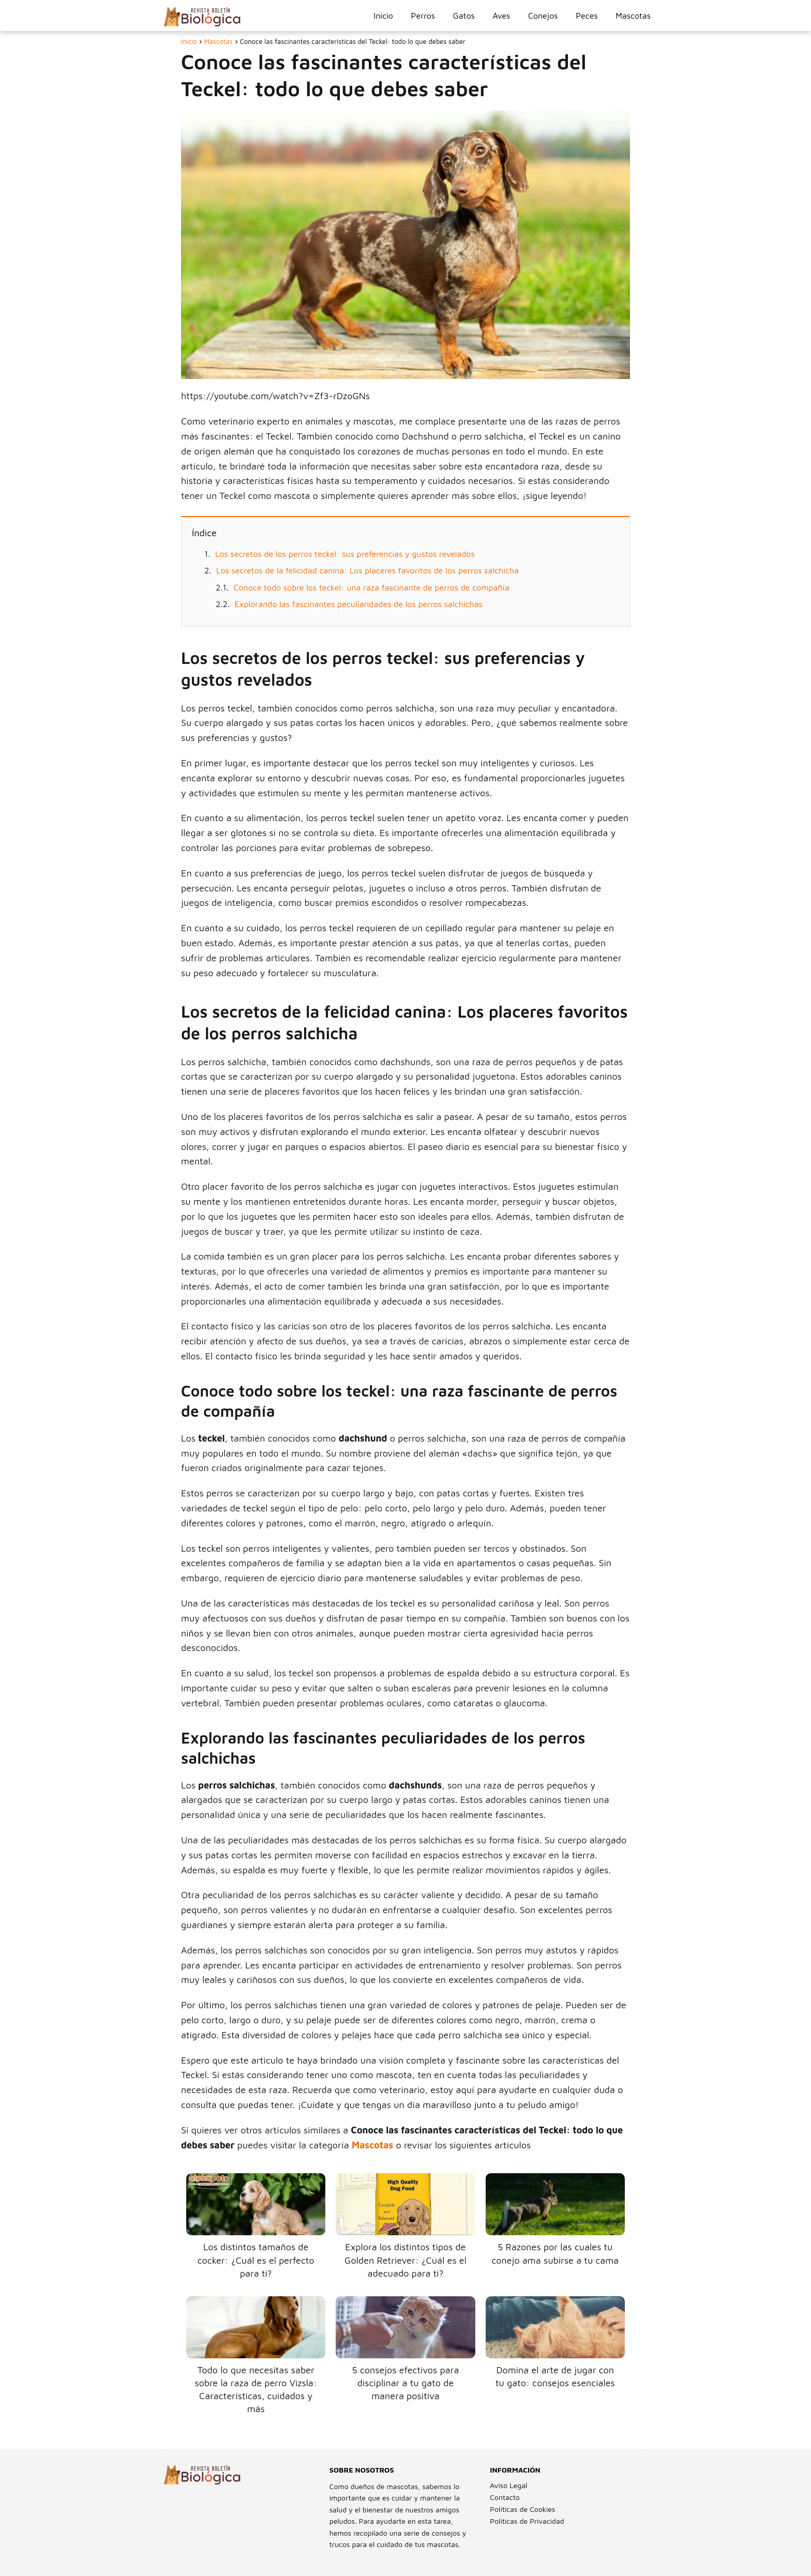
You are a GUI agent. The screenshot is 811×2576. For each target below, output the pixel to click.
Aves (501, 15)
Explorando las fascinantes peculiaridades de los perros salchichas (359, 604)
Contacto (504, 2497)
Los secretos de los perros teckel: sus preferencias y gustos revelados (345, 553)
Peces (586, 15)
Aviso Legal (508, 2485)
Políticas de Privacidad (527, 2521)
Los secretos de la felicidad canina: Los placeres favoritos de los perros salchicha (367, 570)
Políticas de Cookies (522, 2509)
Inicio (383, 15)
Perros (423, 15)
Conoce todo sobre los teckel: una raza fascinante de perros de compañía (371, 587)
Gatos (464, 15)
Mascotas (633, 15)
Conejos (543, 15)
